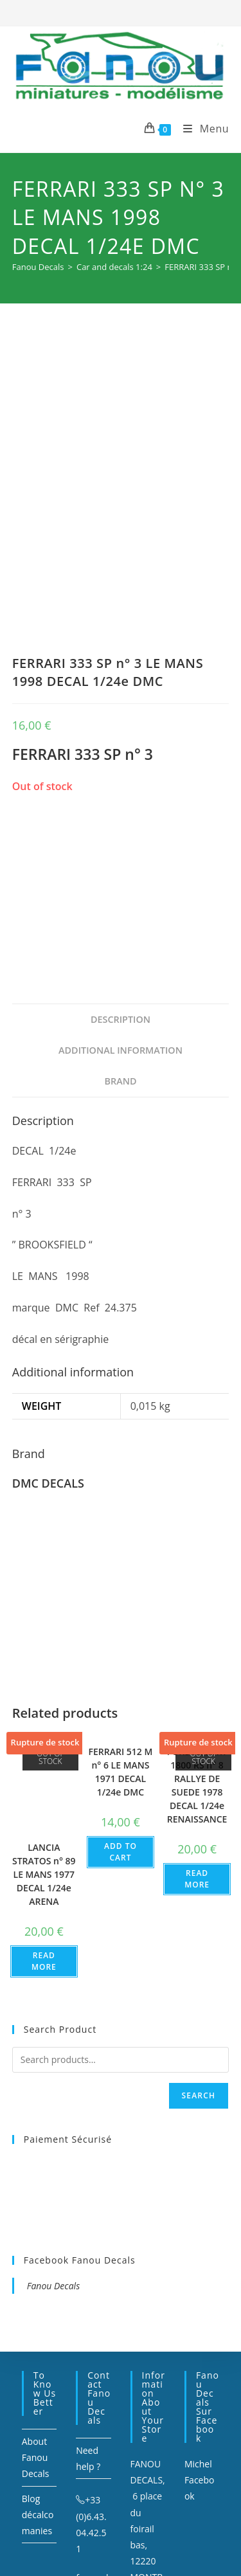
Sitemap (156, 2503)
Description (120, 839)
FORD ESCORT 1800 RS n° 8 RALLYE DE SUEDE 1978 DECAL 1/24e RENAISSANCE (197, 1605)
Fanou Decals (53, 2106)
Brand (120, 901)
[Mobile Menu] (201, 129)
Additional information (120, 870)
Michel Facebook (199, 2300)
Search (199, 1915)
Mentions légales (100, 2503)
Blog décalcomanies (38, 2334)
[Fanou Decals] (38, 267)
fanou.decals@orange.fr (93, 2413)
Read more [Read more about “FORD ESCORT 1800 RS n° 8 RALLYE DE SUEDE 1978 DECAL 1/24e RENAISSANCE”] (197, 1699)
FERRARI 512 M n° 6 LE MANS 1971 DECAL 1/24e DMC (121, 1591)
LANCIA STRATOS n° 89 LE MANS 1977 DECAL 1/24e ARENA (44, 1695)
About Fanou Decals (35, 2277)
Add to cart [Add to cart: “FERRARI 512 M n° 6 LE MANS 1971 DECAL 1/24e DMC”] (120, 1672)
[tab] (120, 839)
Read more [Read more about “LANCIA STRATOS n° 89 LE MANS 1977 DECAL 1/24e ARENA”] (44, 1781)
